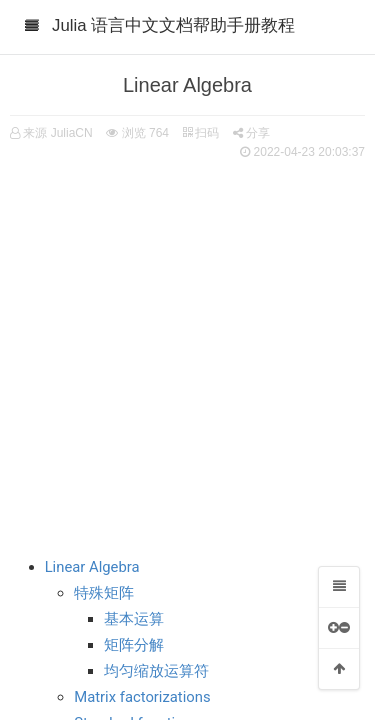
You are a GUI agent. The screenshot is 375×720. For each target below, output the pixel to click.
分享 (251, 133)
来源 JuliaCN (57, 133)
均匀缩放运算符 (156, 671)
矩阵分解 (134, 645)
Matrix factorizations (142, 697)
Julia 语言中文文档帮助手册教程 (173, 25)
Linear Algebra (92, 567)
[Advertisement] (187, 347)
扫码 (201, 133)
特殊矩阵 (104, 593)
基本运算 (134, 619)
